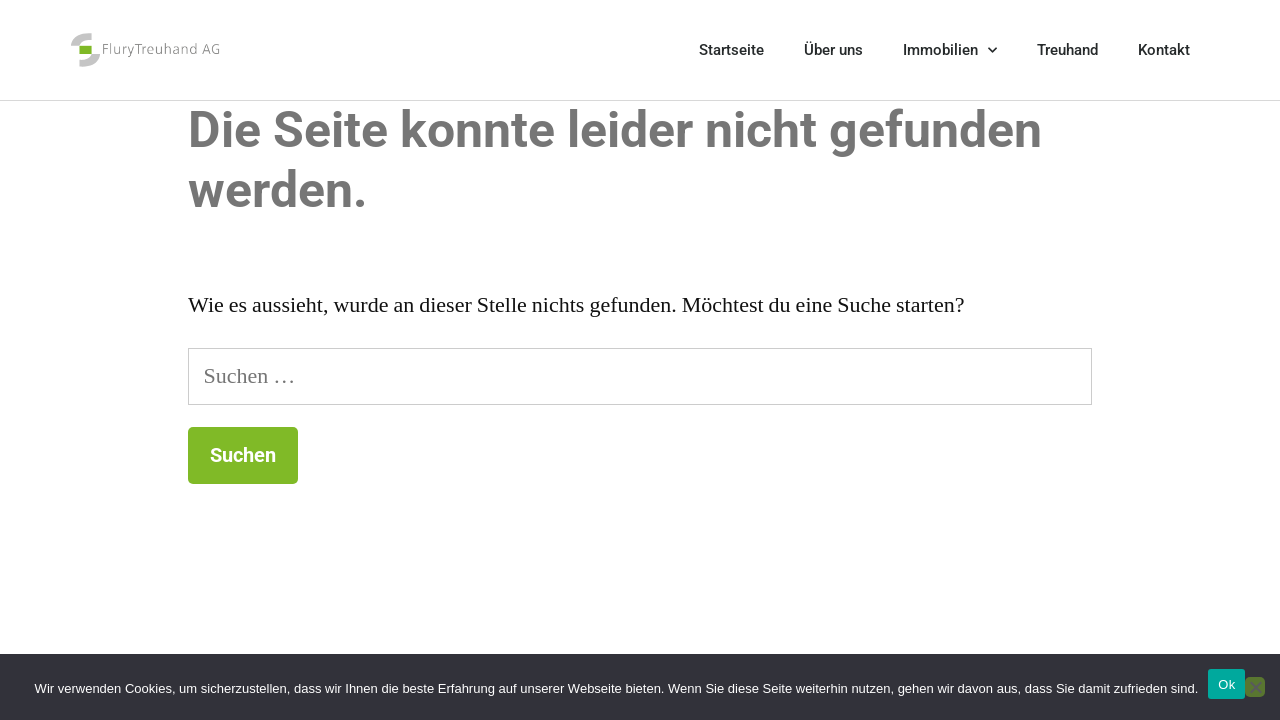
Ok (1226, 684)
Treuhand (1067, 50)
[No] (1255, 687)
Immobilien (950, 50)
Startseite (731, 50)
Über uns (833, 50)
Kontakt (1164, 50)
